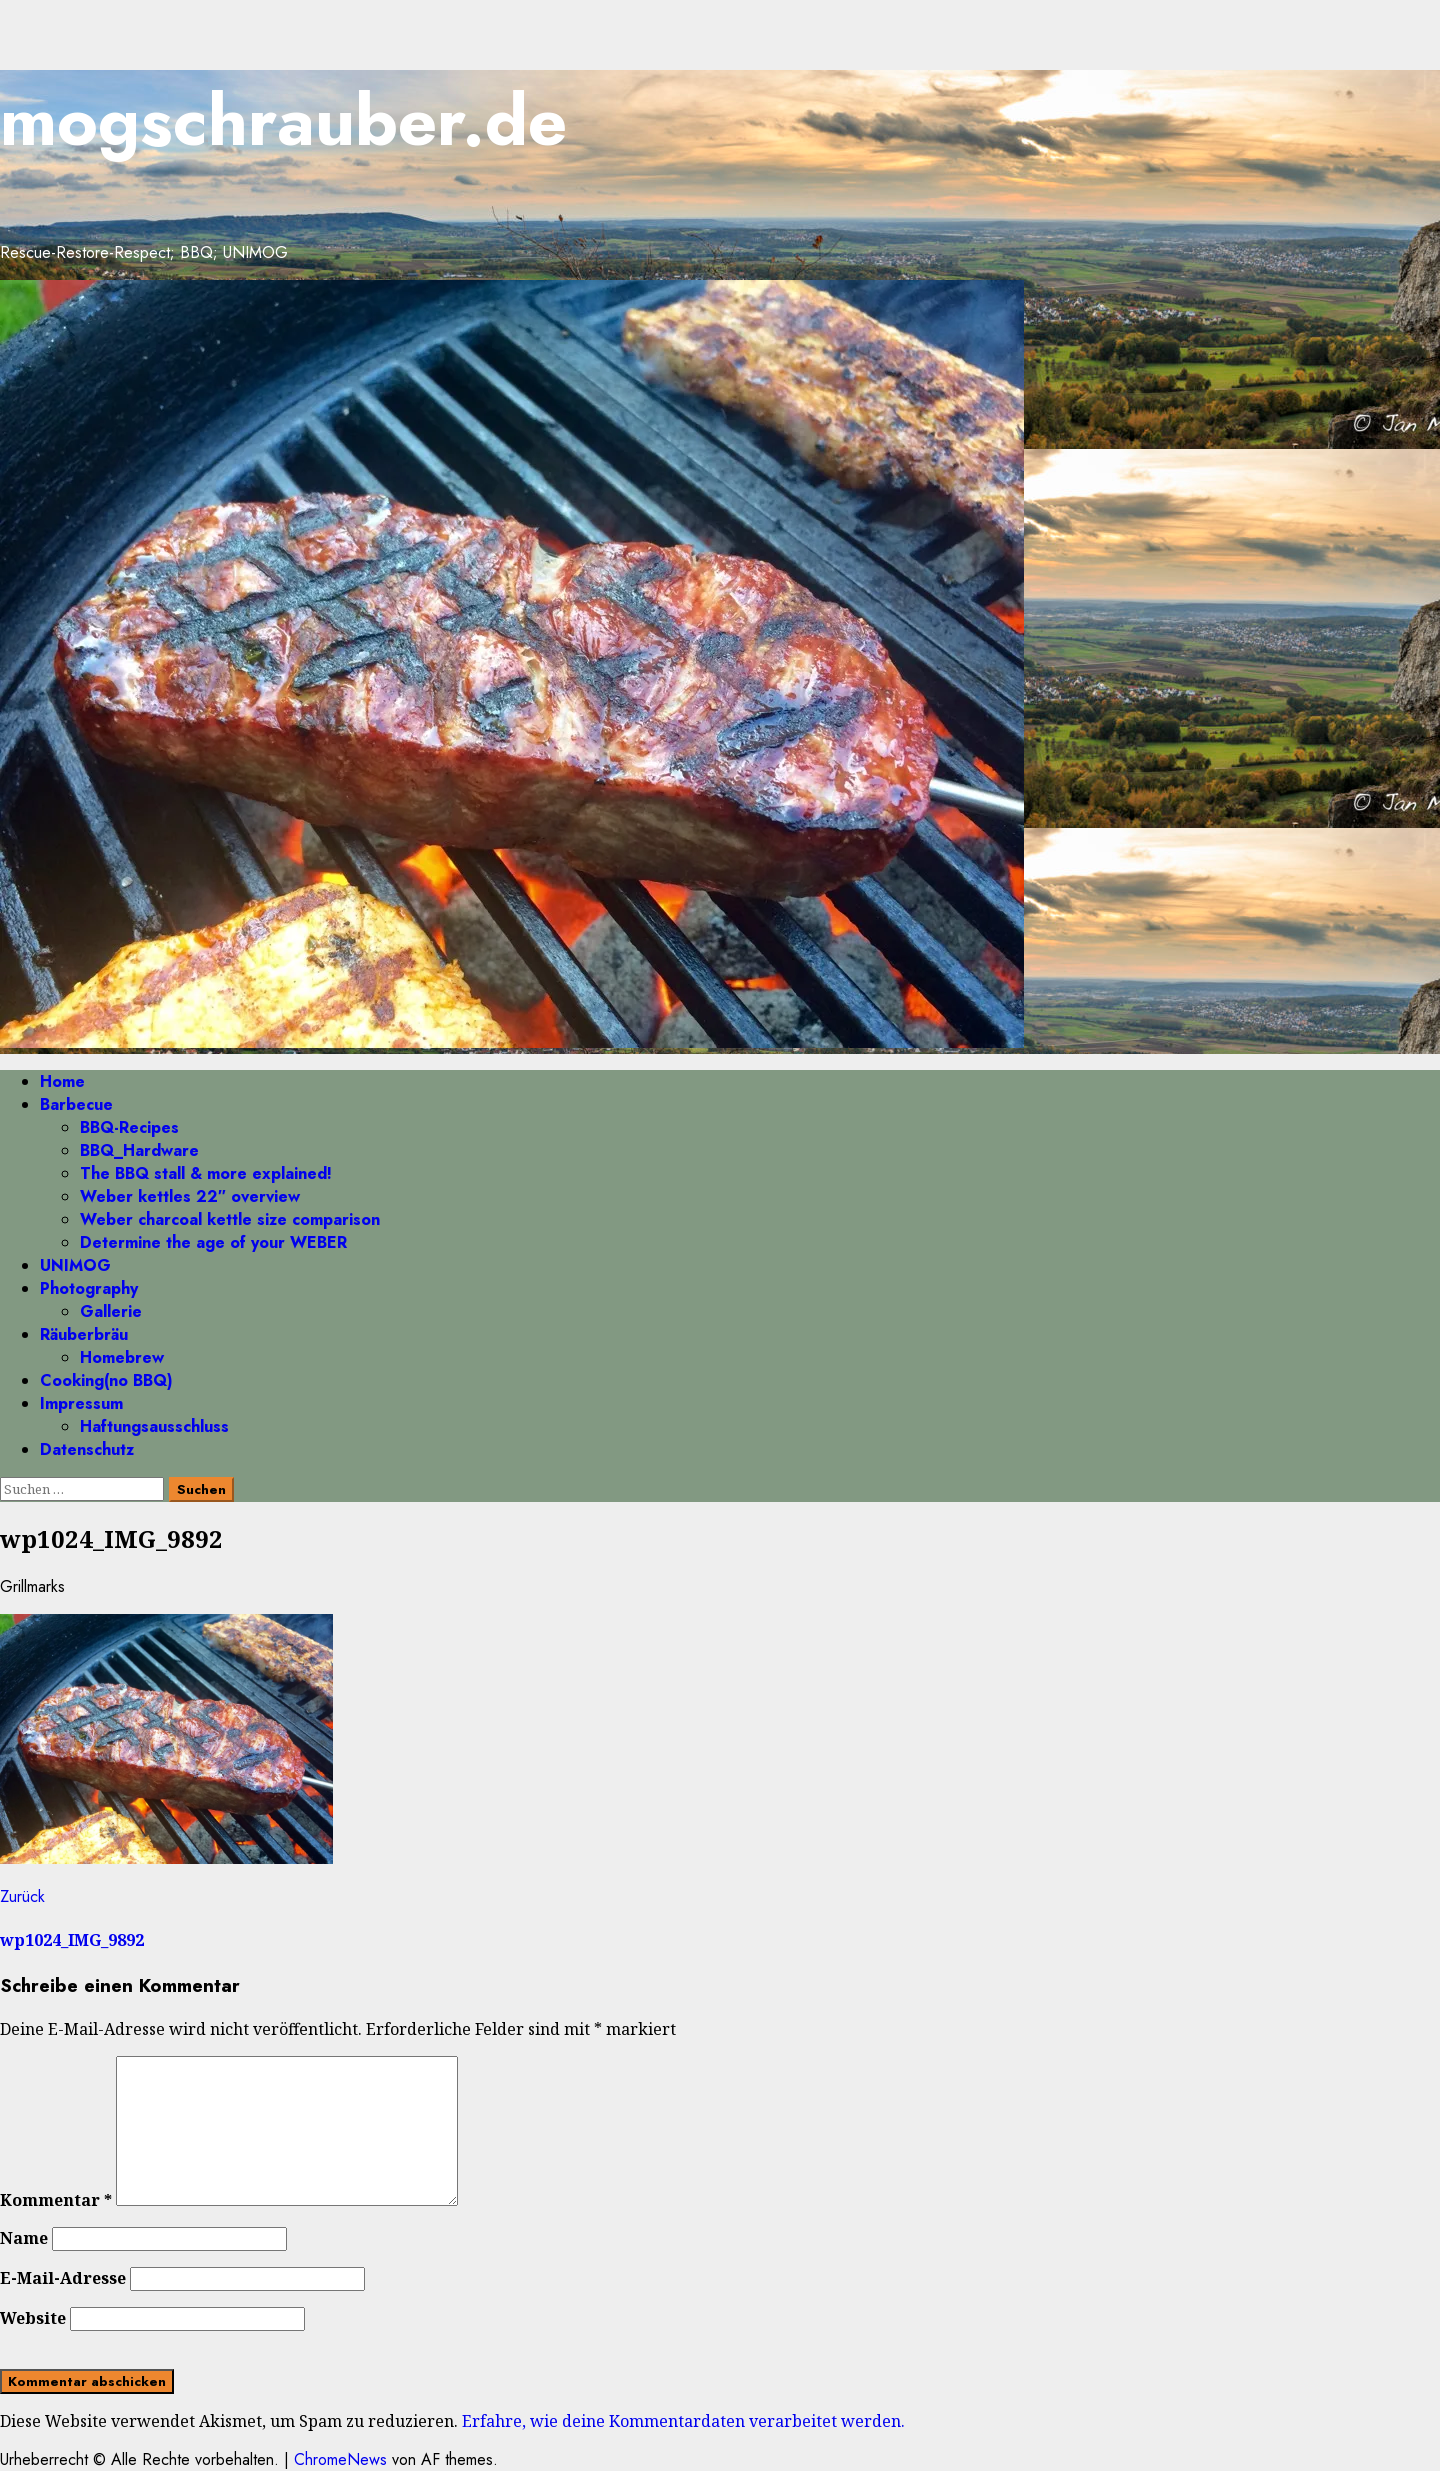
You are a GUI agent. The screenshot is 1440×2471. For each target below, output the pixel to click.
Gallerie (111, 1311)
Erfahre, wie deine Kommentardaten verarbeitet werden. (683, 2421)
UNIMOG (75, 1265)
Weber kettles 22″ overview (190, 1196)
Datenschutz (87, 1449)
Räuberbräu (84, 1334)
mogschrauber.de (283, 120)
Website (33, 2318)
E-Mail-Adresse (63, 2278)
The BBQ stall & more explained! (206, 1173)
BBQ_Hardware (139, 1150)
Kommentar (56, 2200)
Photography (89, 1288)
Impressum (81, 1403)
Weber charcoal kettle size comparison (230, 1219)
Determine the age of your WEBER (213, 1242)
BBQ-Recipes (129, 1127)
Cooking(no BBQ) (106, 1380)
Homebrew (122, 1357)
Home (62, 1081)
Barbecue (76, 1104)
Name (24, 2238)
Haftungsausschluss (154, 1426)
